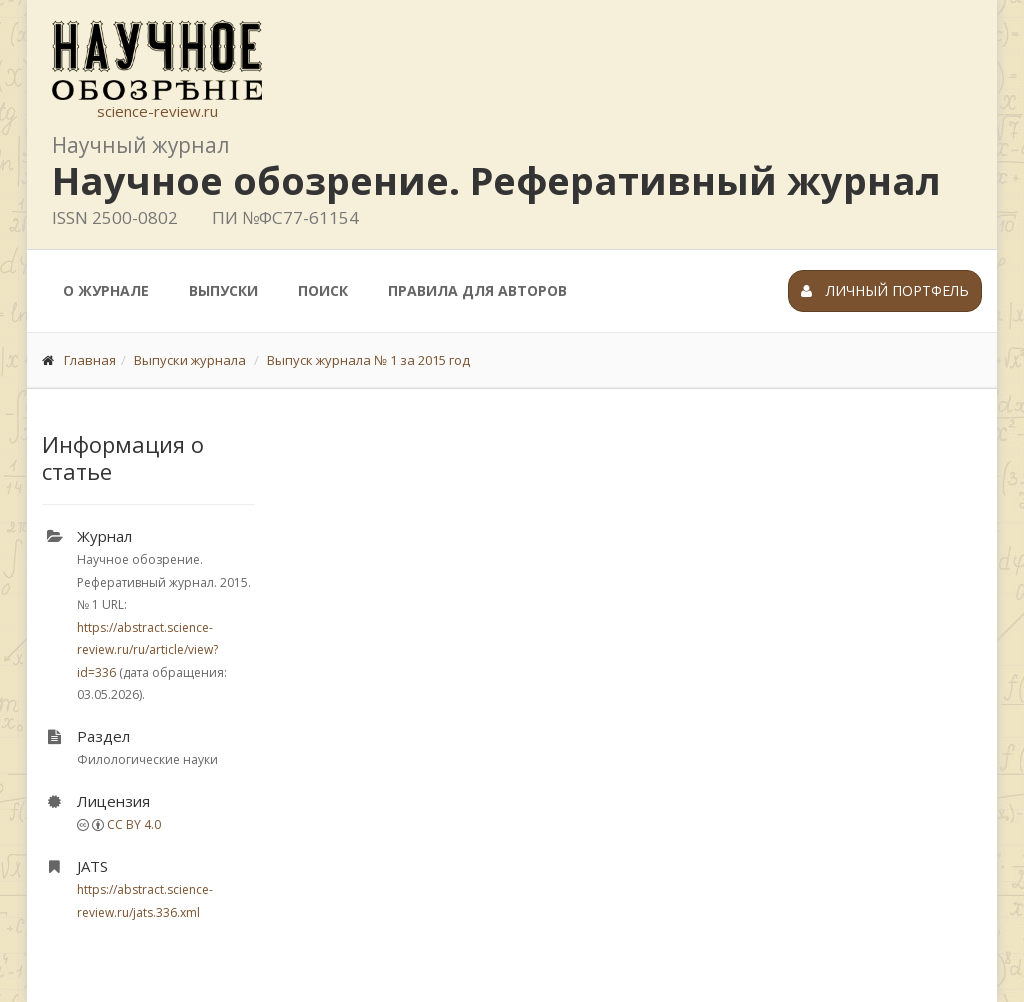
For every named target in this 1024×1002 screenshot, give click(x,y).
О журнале (106, 290)
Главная (90, 360)
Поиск (323, 290)
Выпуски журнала (190, 360)
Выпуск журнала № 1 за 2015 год (368, 360)
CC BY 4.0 (134, 824)
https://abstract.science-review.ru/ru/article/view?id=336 (147, 650)
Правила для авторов (477, 290)
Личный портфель (885, 290)
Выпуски (223, 290)
